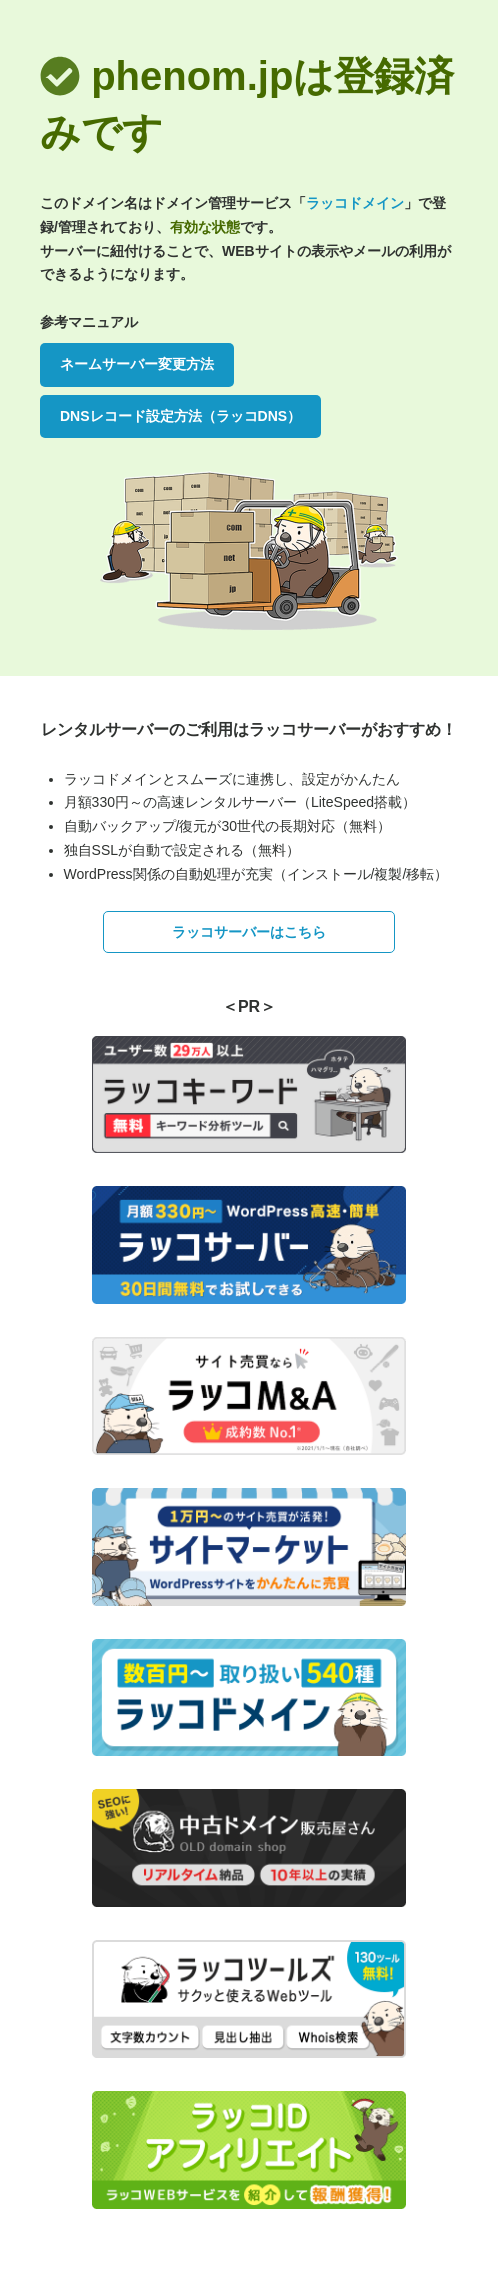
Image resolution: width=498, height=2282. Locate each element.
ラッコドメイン (355, 203)
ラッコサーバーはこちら (249, 932)
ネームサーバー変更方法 (137, 364)
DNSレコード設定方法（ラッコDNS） (180, 416)
